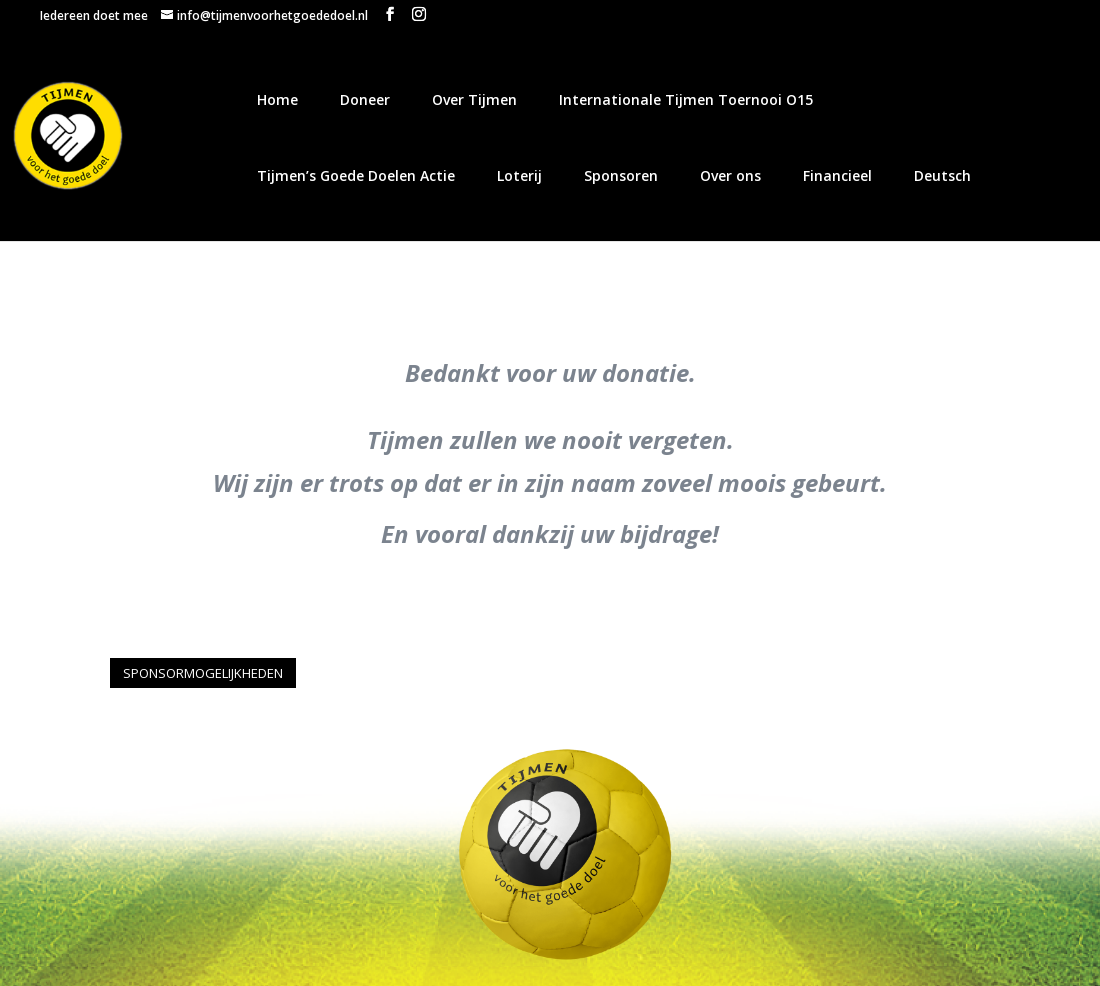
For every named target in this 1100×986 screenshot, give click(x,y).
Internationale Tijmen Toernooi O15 (686, 99)
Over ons (730, 175)
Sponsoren (621, 175)
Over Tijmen (474, 99)
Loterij (519, 175)
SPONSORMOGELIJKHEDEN (203, 673)
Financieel (837, 175)
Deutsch (942, 175)
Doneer (365, 99)
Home (277, 99)
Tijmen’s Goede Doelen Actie (356, 175)
